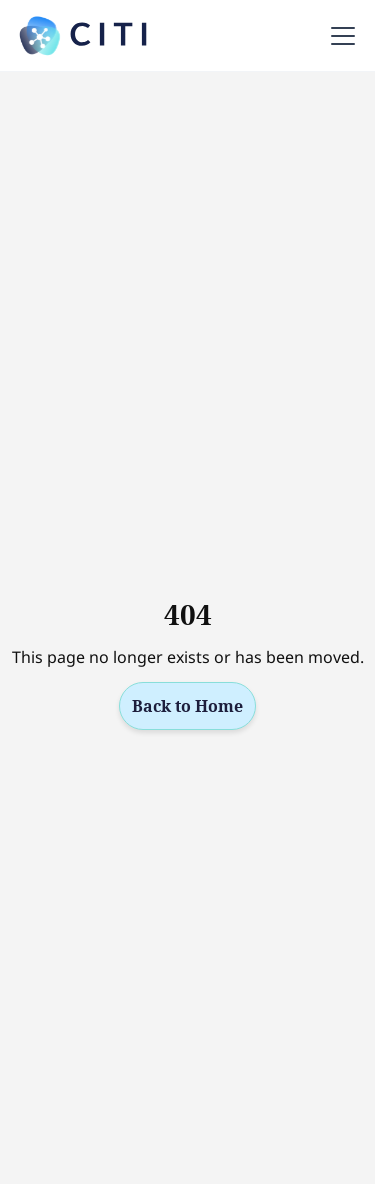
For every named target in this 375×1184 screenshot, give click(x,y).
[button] (339, 36)
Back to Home (187, 706)
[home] (83, 36)
